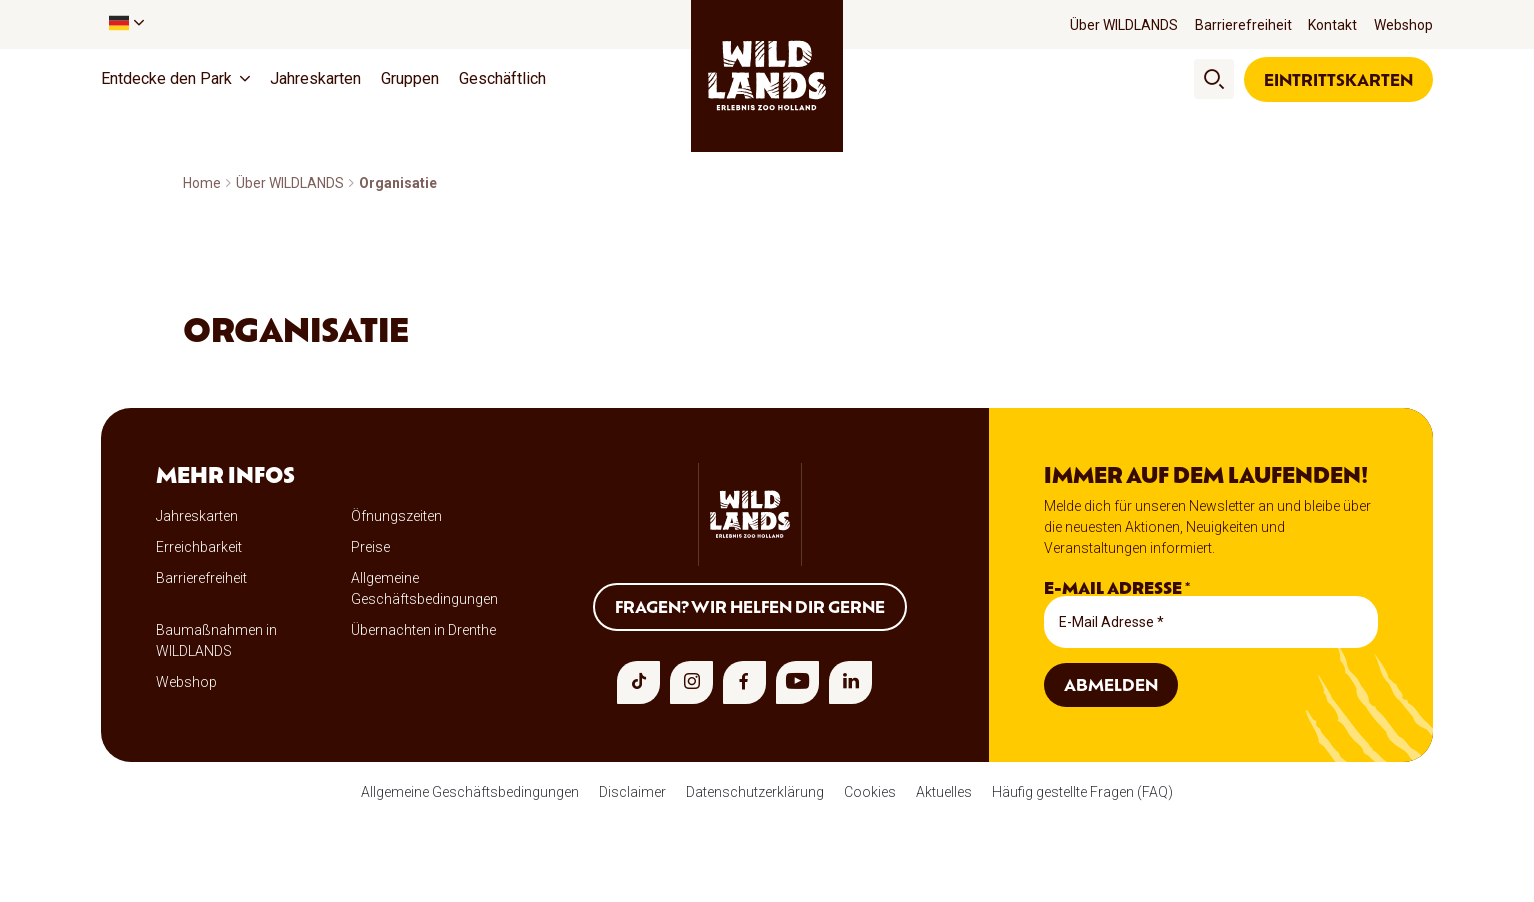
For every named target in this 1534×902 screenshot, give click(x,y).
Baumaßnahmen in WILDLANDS (216, 640)
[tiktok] (638, 682)
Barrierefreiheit (1243, 25)
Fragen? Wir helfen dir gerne (750, 606)
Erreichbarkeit (199, 547)
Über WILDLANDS (1124, 25)
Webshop (1403, 25)
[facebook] (744, 682)
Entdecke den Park (166, 78)
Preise (370, 547)
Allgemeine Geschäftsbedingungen (424, 588)
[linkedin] (850, 682)
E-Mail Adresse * (1117, 588)
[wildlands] (767, 76)
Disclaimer (632, 792)
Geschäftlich (502, 78)
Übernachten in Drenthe (423, 630)
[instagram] (691, 682)
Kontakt (1332, 25)
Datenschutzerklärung (755, 792)
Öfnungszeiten (396, 516)
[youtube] (797, 682)
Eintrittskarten (1338, 79)
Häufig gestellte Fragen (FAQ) (1082, 792)
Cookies (870, 792)
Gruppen (410, 78)
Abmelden (1111, 684)
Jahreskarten (315, 78)
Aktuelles (944, 792)
